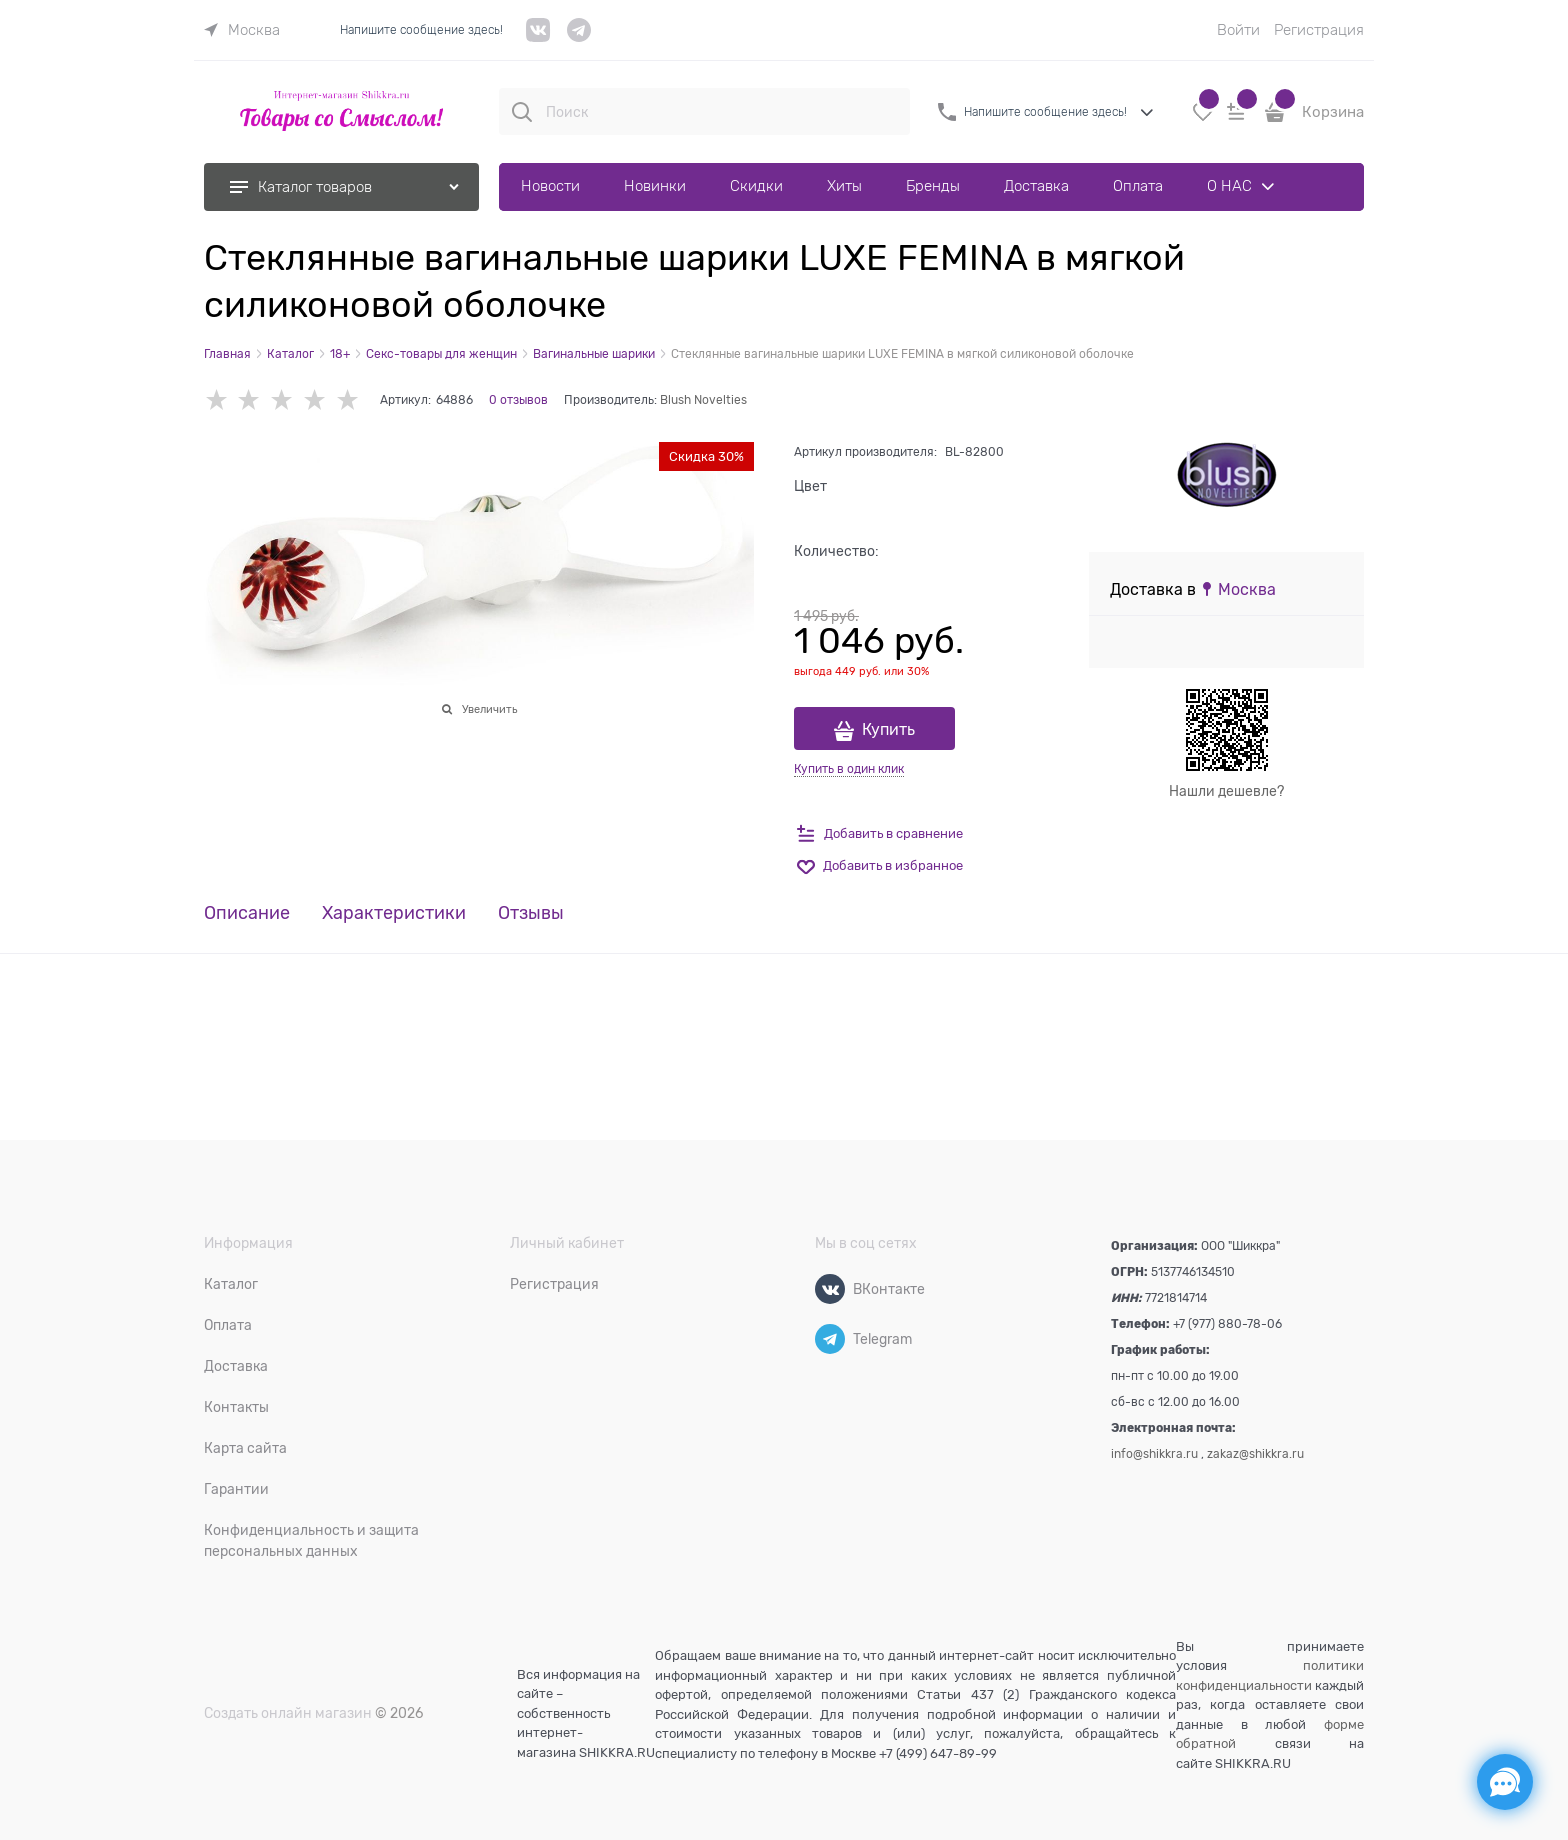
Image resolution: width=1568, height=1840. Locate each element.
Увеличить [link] (489, 709)
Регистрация (1319, 30)
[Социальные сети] (1505, 1782)
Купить (888, 730)
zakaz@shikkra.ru (1255, 1454)
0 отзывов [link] (518, 400)
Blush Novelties (703, 400)
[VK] (538, 37)
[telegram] (579, 37)
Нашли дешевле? (1226, 791)
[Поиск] (522, 112)
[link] (242, 30)
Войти (1238, 30)
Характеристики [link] (394, 913)
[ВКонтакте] (830, 1289)
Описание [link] (247, 913)
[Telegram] (830, 1339)
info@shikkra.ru (1154, 1454)
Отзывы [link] (531, 913)
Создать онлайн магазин (288, 1713)
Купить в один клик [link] (849, 769)
